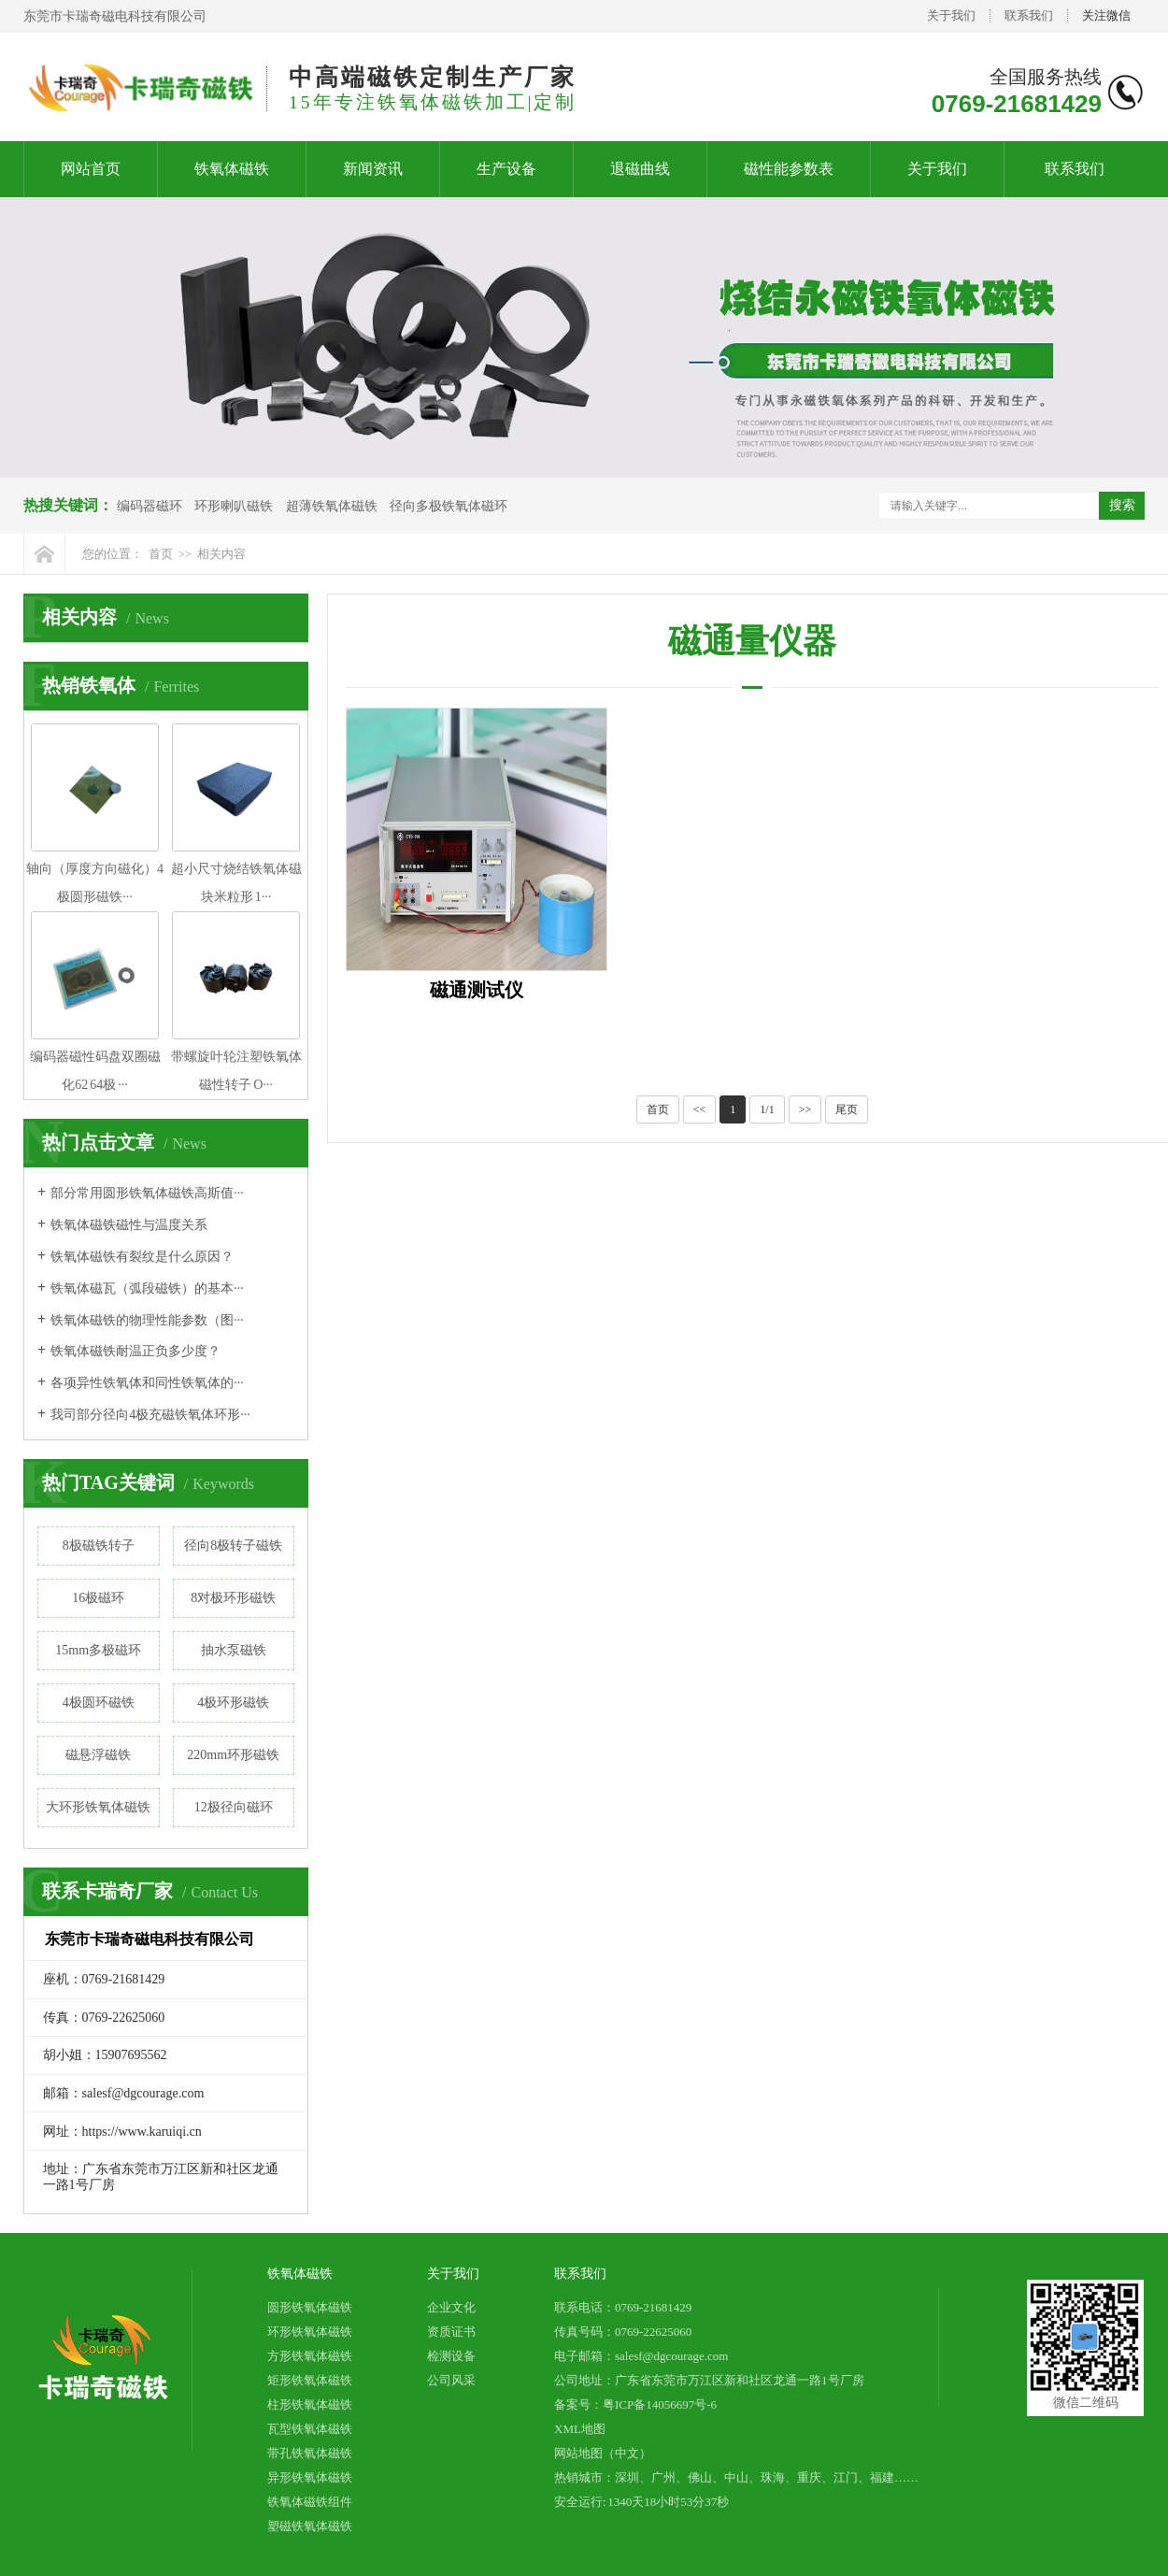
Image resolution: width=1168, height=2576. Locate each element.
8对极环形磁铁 (233, 1598)
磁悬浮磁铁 (98, 1755)
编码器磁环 (149, 506)
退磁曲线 (640, 169)
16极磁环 (98, 1598)
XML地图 (579, 2429)
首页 (161, 554)
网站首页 (91, 169)
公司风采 (451, 2380)
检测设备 (451, 2356)
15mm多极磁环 (98, 1650)
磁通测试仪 (476, 990)
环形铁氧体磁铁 (309, 2332)
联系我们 (1028, 15)
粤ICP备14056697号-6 (660, 2404)
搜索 (1122, 504)
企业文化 (451, 2307)
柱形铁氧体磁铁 (309, 2404)
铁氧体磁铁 (231, 169)
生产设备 (506, 169)
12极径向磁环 (233, 1807)
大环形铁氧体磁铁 (98, 1807)
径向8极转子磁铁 (233, 1545)
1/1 (767, 1109)
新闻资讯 (373, 169)
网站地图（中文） (602, 2453)
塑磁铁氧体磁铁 (309, 2526)
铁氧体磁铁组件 (309, 2502)
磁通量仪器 (752, 641)
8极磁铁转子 (99, 1545)
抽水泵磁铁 (233, 1650)
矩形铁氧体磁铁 (309, 2380)
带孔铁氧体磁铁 (309, 2453)
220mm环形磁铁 (233, 1755)
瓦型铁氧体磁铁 (309, 2429)
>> (805, 1109)
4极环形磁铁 (233, 1703)
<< (699, 1109)
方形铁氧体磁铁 (309, 2356)
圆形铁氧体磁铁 (309, 2307)
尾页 (846, 1109)
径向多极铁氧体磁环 (448, 506)
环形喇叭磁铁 (233, 506)
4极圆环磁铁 (99, 1703)
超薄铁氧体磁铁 (331, 506)
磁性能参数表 (788, 169)
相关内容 (221, 554)
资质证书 (451, 2332)
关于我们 (951, 15)
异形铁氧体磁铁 (309, 2477)
